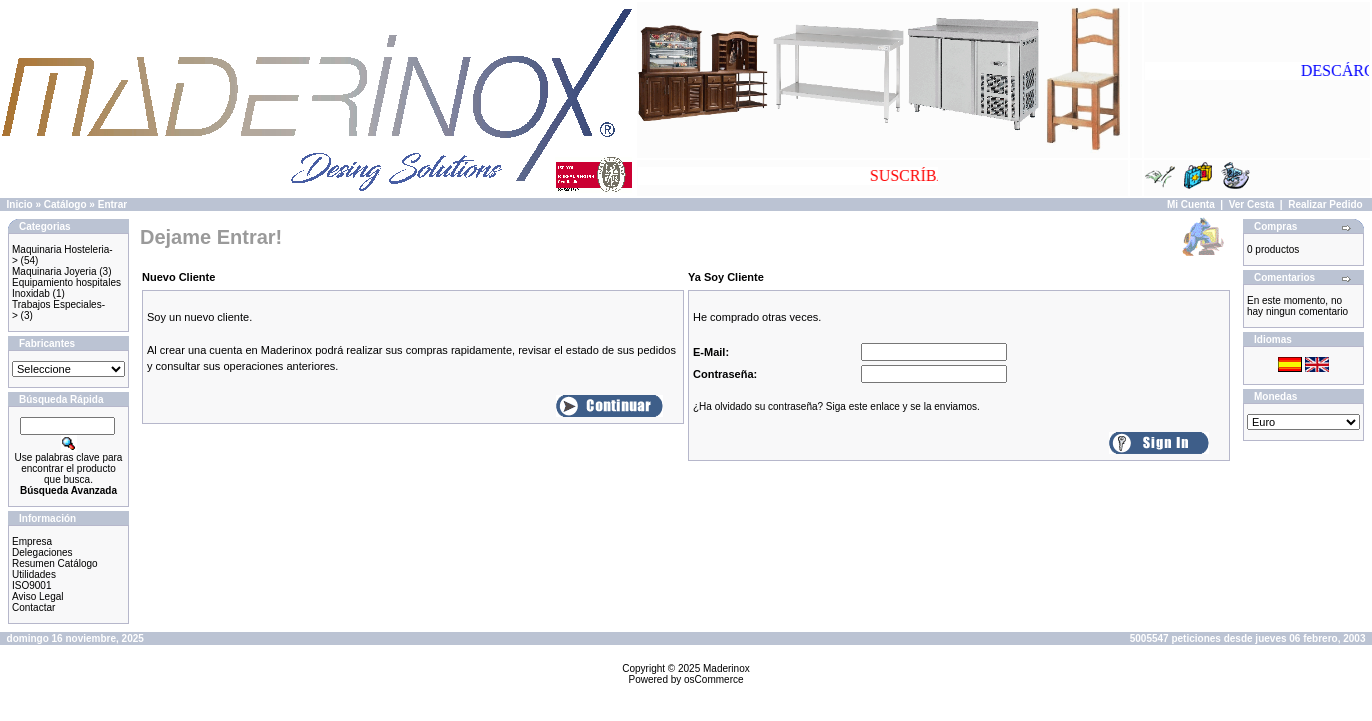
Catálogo (65, 204)
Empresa (32, 541)
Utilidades (34, 574)
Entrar (112, 204)
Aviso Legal (38, 596)
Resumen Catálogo (55, 563)
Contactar (33, 607)
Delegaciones (42, 552)
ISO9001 (31, 585)
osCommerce (713, 679)
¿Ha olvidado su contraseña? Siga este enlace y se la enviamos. (836, 406)
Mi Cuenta (1191, 204)
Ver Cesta (1252, 204)
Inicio (20, 204)
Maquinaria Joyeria (54, 271)
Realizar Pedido (1325, 204)
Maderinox (726, 668)
